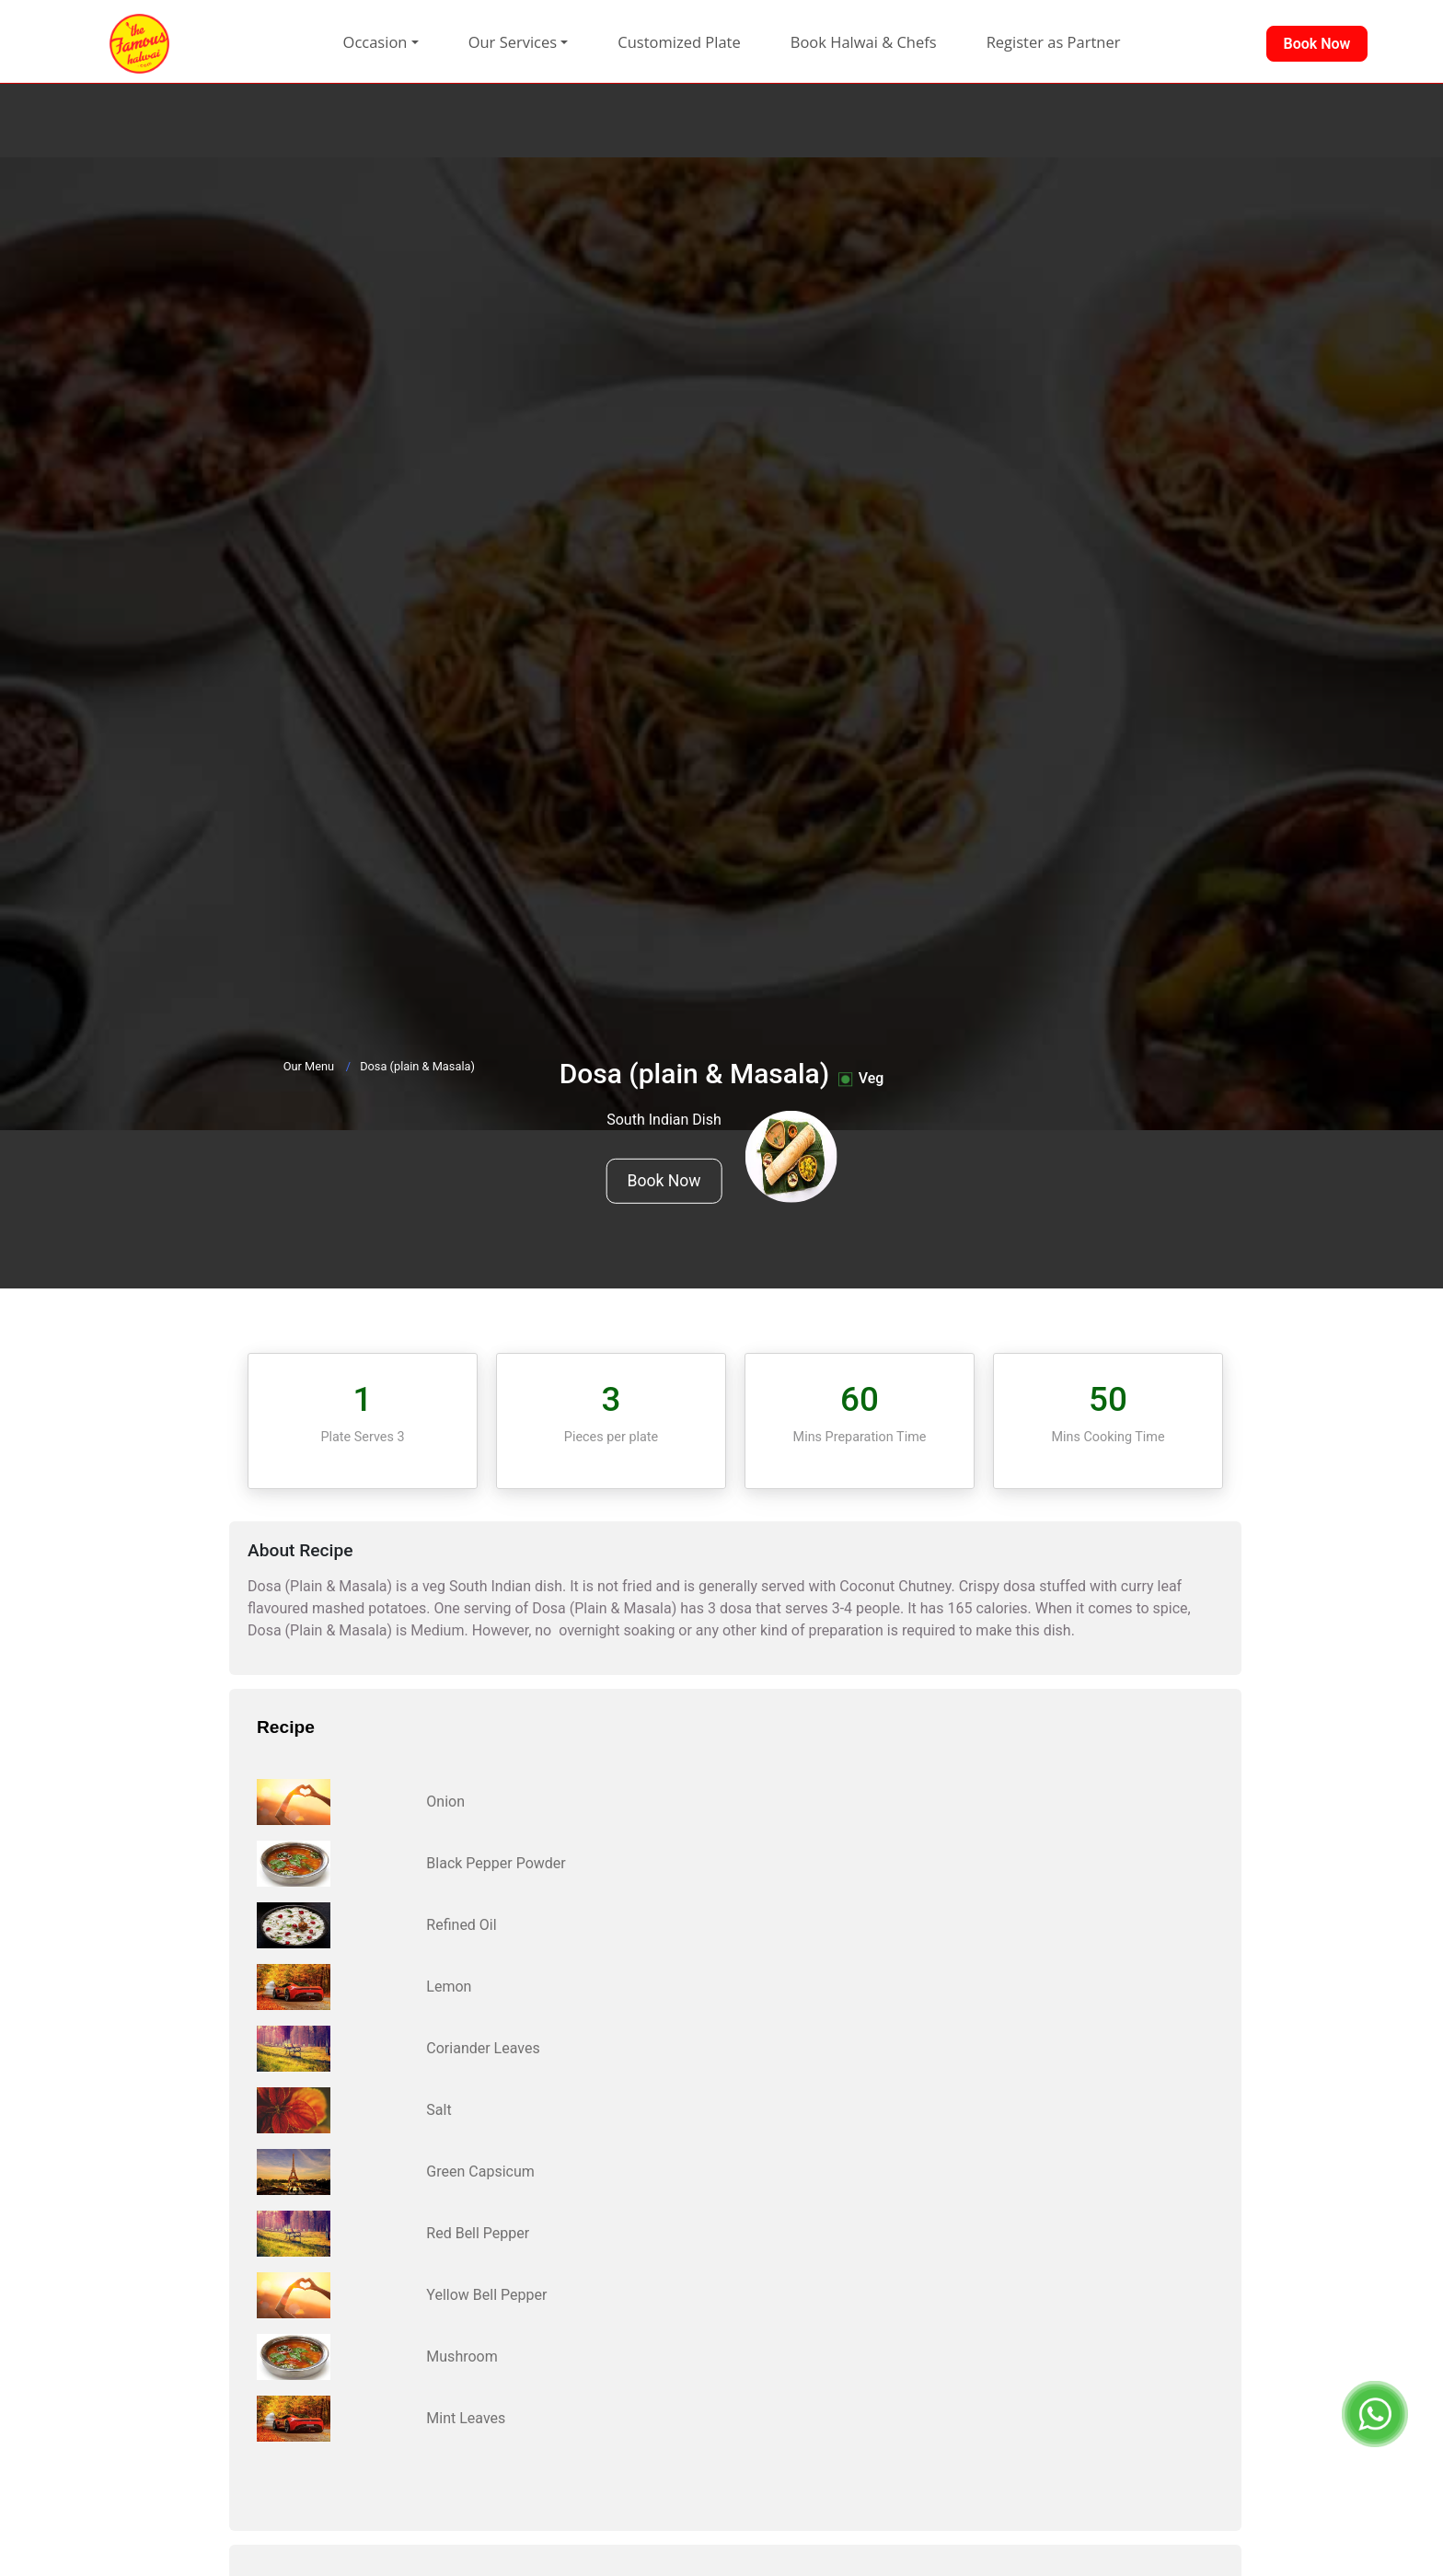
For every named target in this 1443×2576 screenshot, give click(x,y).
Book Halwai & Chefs (864, 41)
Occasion (375, 41)
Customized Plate (679, 41)
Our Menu (308, 1066)
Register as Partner (1054, 41)
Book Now (663, 1181)
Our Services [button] (512, 41)
